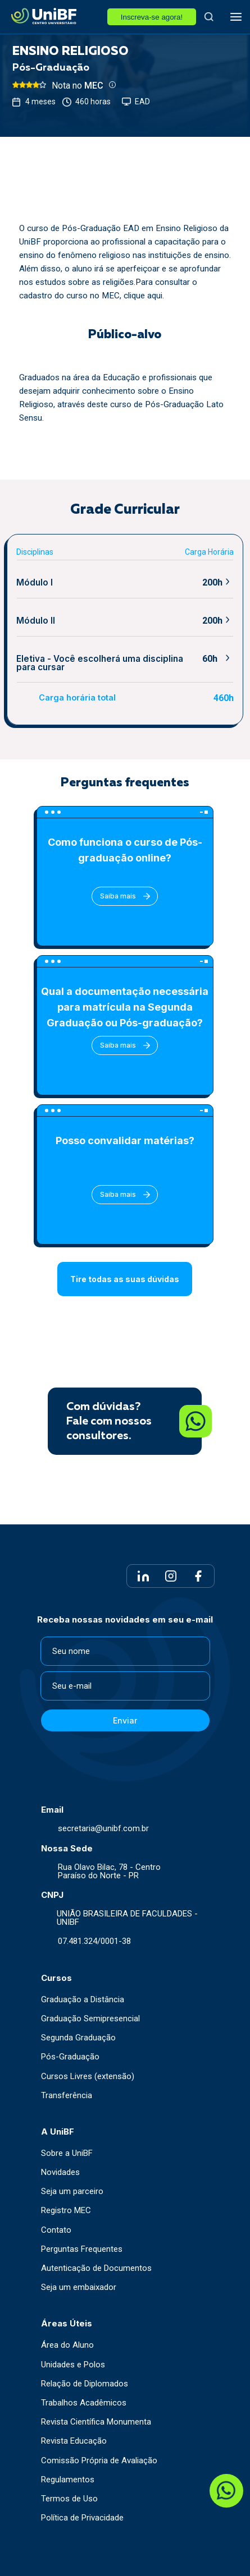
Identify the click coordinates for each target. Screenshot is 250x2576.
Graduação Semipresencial (90, 2019)
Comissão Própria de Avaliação (99, 2461)
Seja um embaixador (78, 2287)
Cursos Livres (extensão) (87, 2076)
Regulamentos (67, 2480)
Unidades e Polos (73, 2365)
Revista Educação (74, 2441)
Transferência (66, 2095)
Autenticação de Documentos (96, 2268)
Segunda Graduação (78, 2038)
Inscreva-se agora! (152, 17)
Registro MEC (66, 2210)
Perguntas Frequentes (81, 2249)
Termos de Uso (69, 2499)
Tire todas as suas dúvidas (124, 1279)
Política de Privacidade (82, 2518)
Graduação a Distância (82, 2000)
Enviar (125, 1720)
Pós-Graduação (70, 2057)
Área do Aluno (67, 2345)
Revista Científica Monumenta (96, 2422)
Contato (56, 2230)
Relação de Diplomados (84, 2384)
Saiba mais (125, 896)
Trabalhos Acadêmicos (83, 2403)
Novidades (60, 2172)
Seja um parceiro (72, 2191)
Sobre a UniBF (67, 2153)
